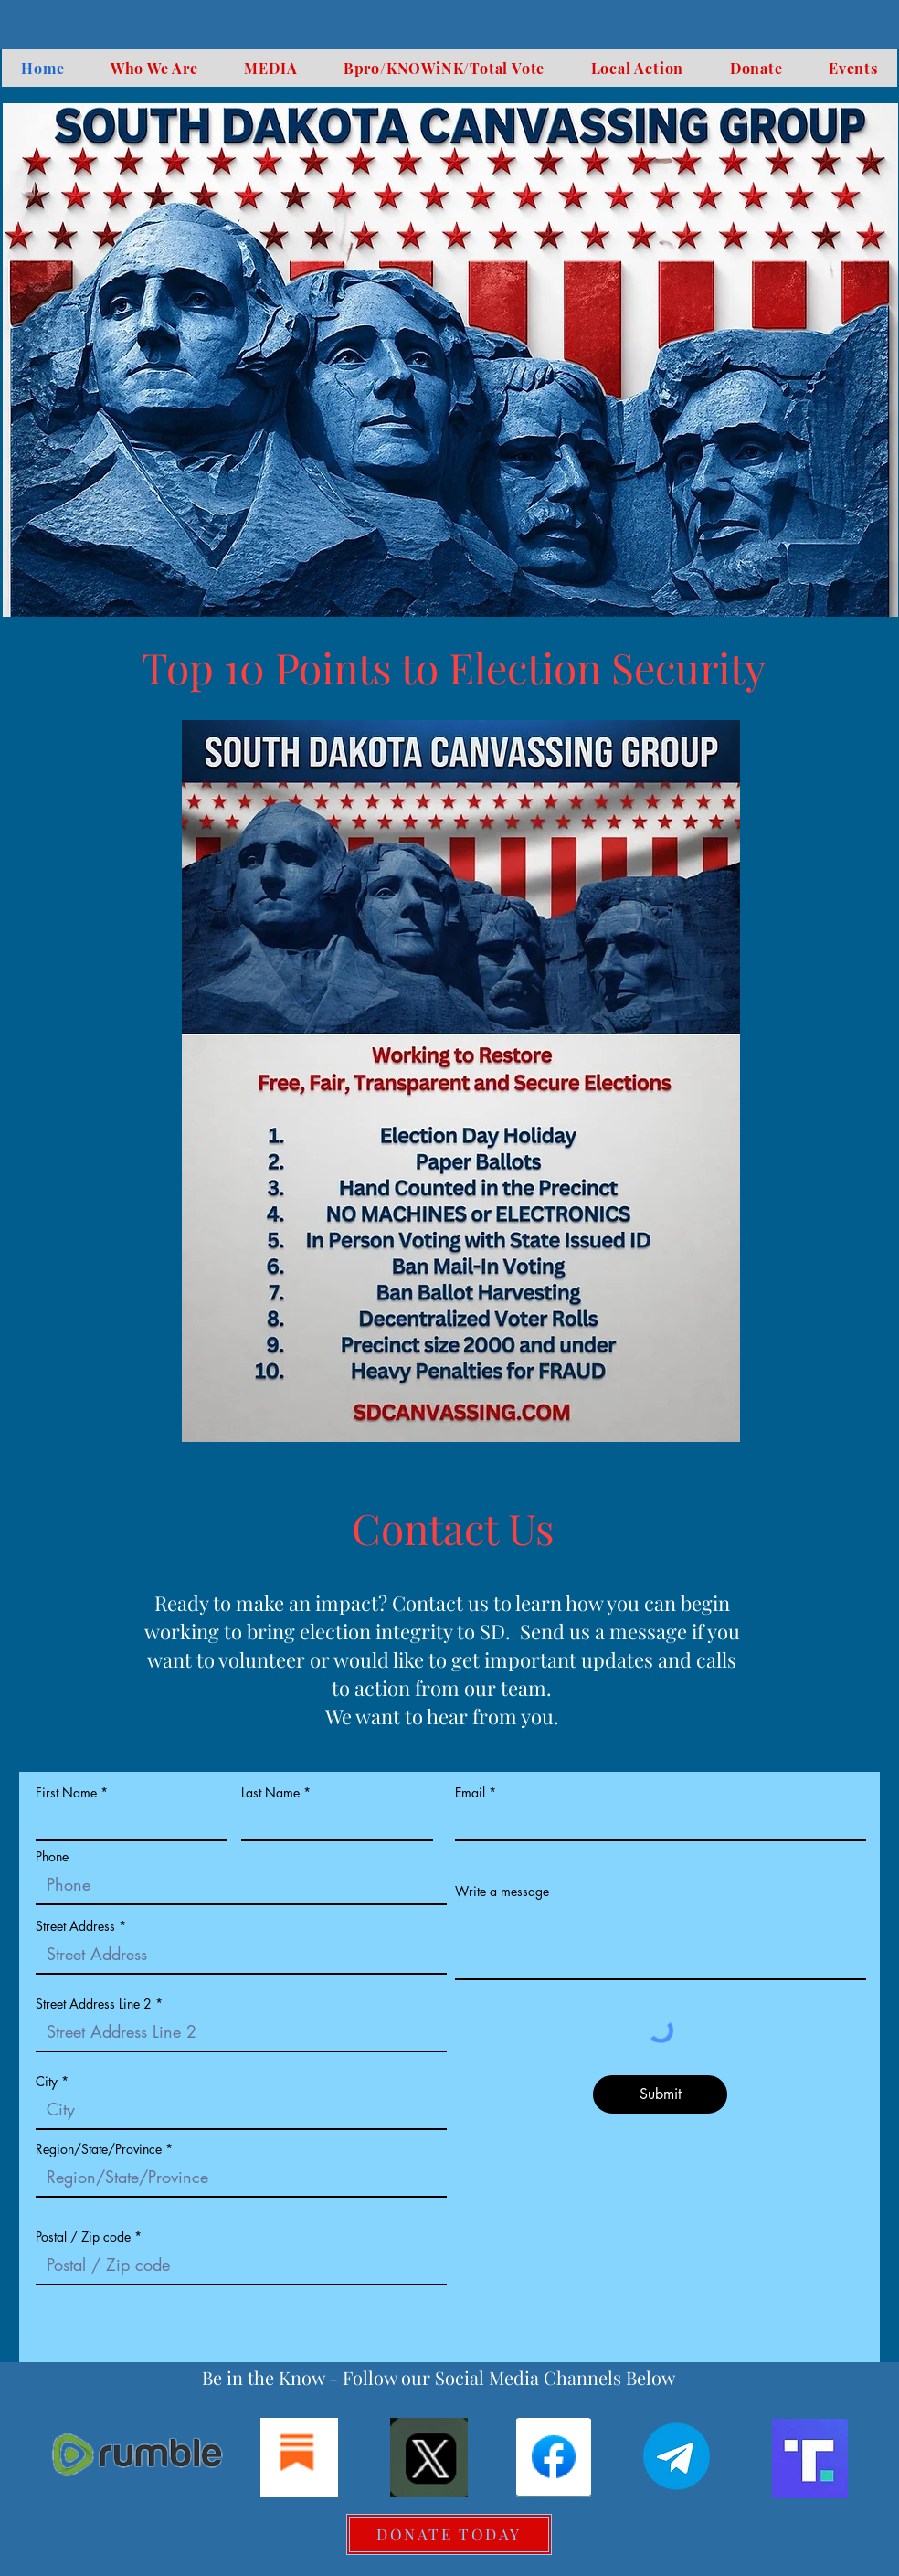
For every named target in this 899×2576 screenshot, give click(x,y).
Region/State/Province (99, 2149)
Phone (52, 1856)
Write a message (502, 1891)
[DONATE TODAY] (449, 2534)
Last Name (270, 1792)
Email (470, 1792)
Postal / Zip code (83, 2237)
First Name (66, 1792)
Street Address (75, 1926)
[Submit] (660, 2094)
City (47, 2081)
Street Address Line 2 (94, 2004)
